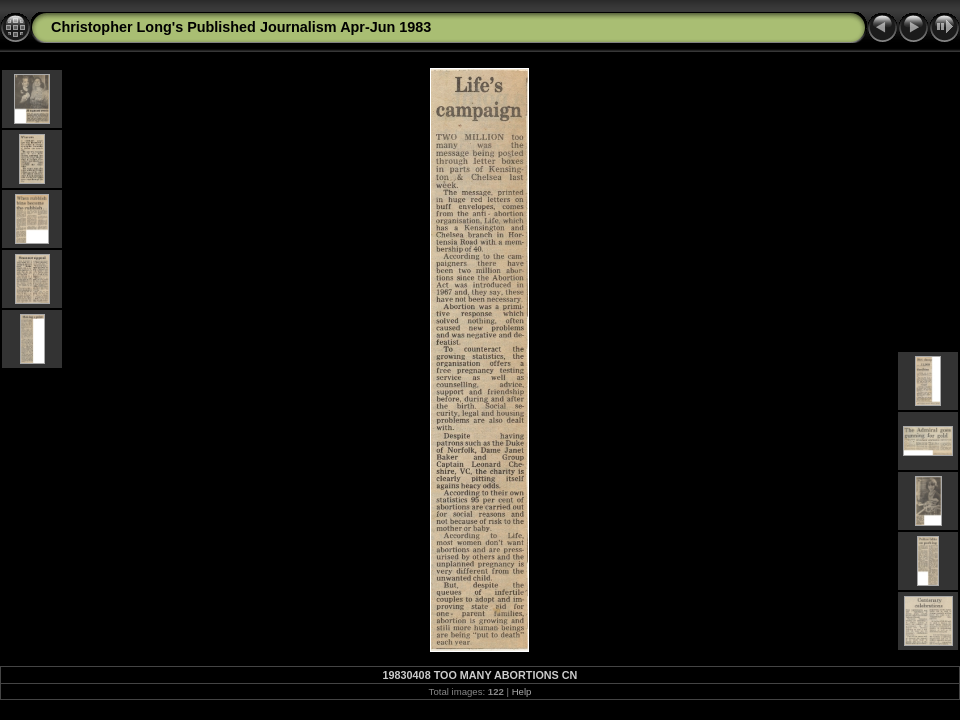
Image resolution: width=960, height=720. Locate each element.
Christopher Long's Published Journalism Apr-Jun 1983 (241, 27)
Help (522, 691)
